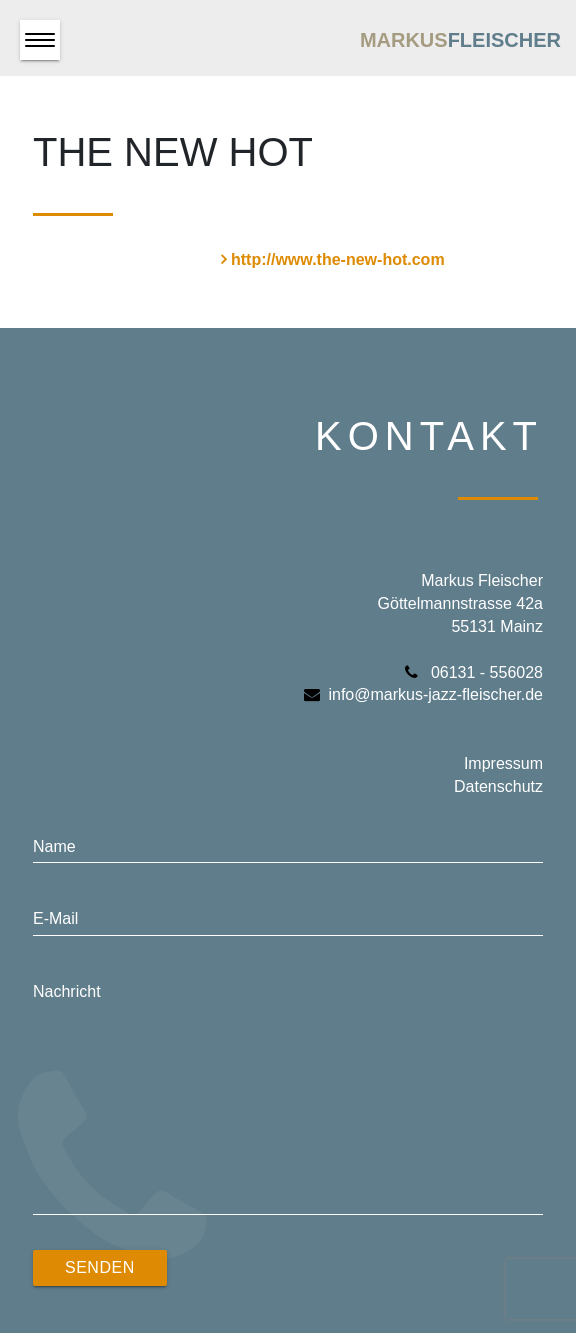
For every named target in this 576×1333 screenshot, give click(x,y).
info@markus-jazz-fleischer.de (423, 694)
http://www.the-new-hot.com (338, 259)
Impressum (503, 763)
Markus (460, 40)
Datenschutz (498, 786)
